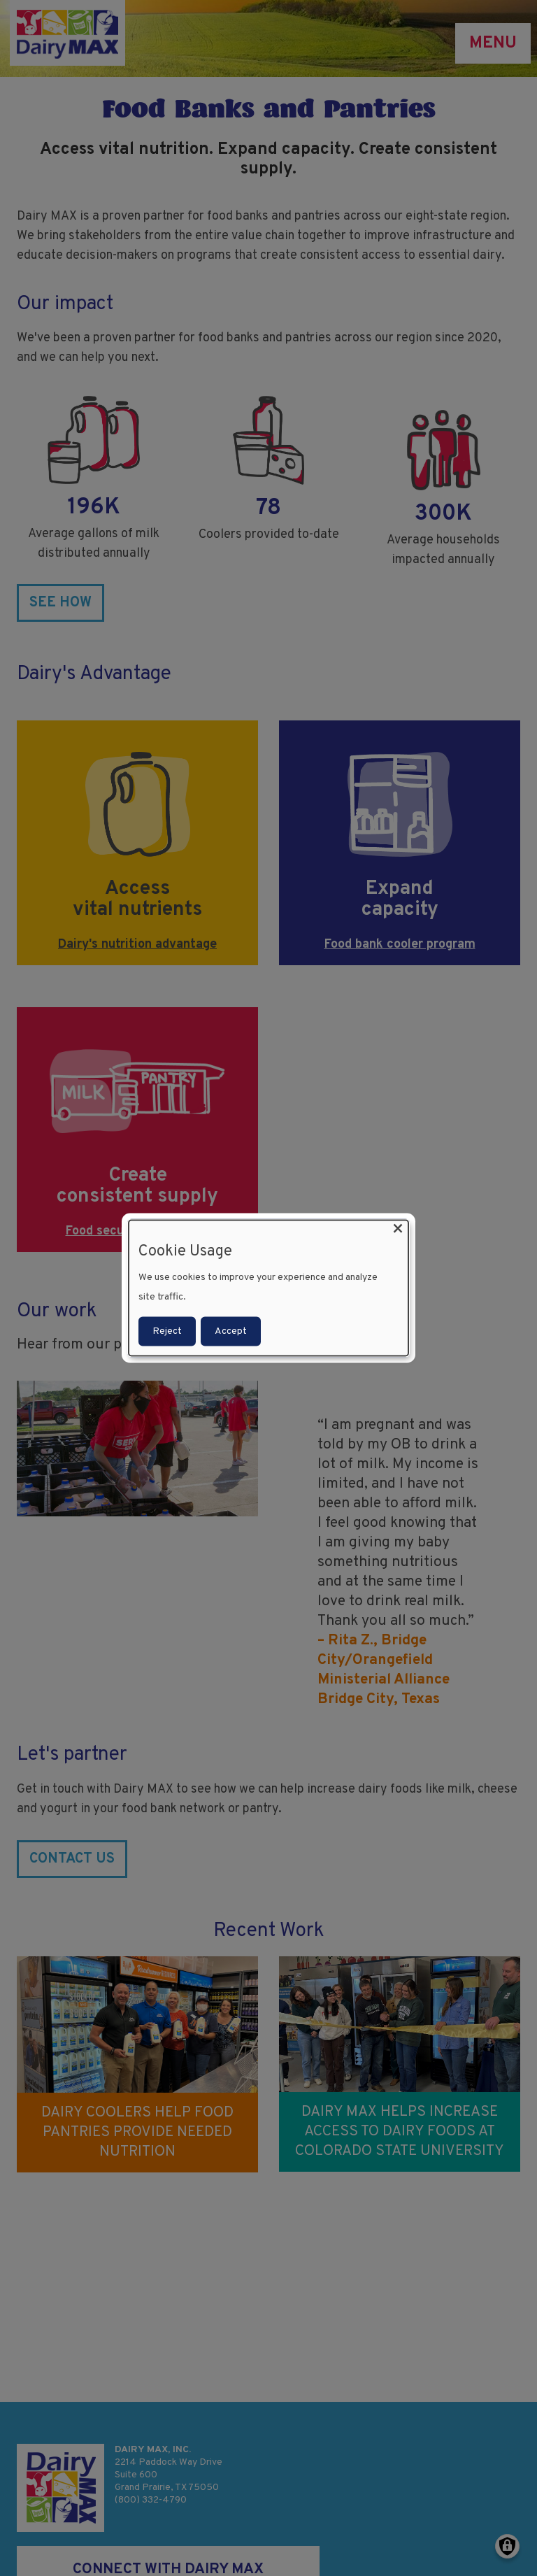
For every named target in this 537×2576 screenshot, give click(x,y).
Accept (231, 1331)
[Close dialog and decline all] (397, 1228)
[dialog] (268, 1288)
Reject (167, 1331)
